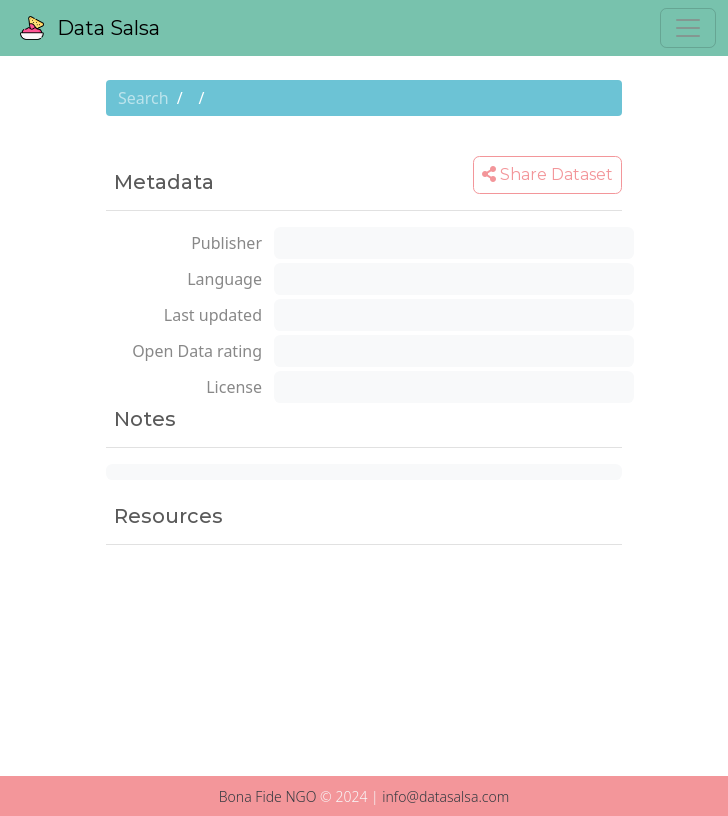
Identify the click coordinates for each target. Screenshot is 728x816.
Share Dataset (547, 174)
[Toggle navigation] (688, 28)
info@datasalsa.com (445, 796)
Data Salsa (90, 28)
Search (143, 98)
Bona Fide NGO (268, 796)
